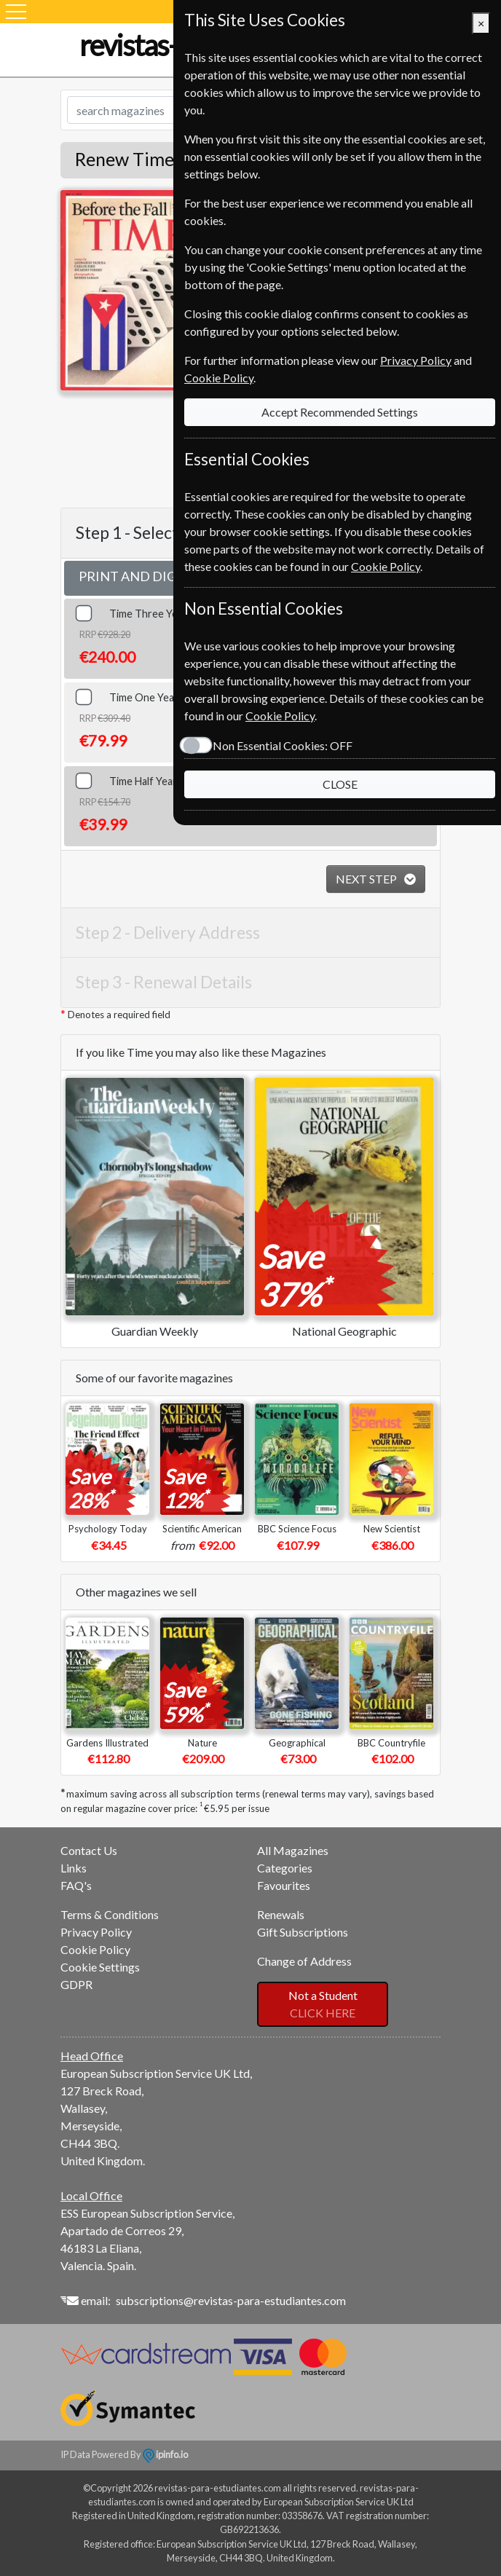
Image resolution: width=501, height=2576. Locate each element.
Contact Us (88, 1850)
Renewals (280, 1914)
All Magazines (292, 1850)
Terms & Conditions (109, 1914)
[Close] (481, 23)
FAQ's (76, 1885)
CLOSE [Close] (340, 784)
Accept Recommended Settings (339, 412)
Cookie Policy (95, 1949)
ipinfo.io (165, 2454)
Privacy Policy (96, 1932)
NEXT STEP (367, 879)
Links (73, 1868)
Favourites (283, 1885)
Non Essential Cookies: (282, 745)
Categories (284, 1868)
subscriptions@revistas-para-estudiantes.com (231, 2300)
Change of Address (304, 1961)
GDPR (76, 1984)
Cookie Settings (100, 1967)
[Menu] (16, 12)
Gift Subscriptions (302, 1932)
